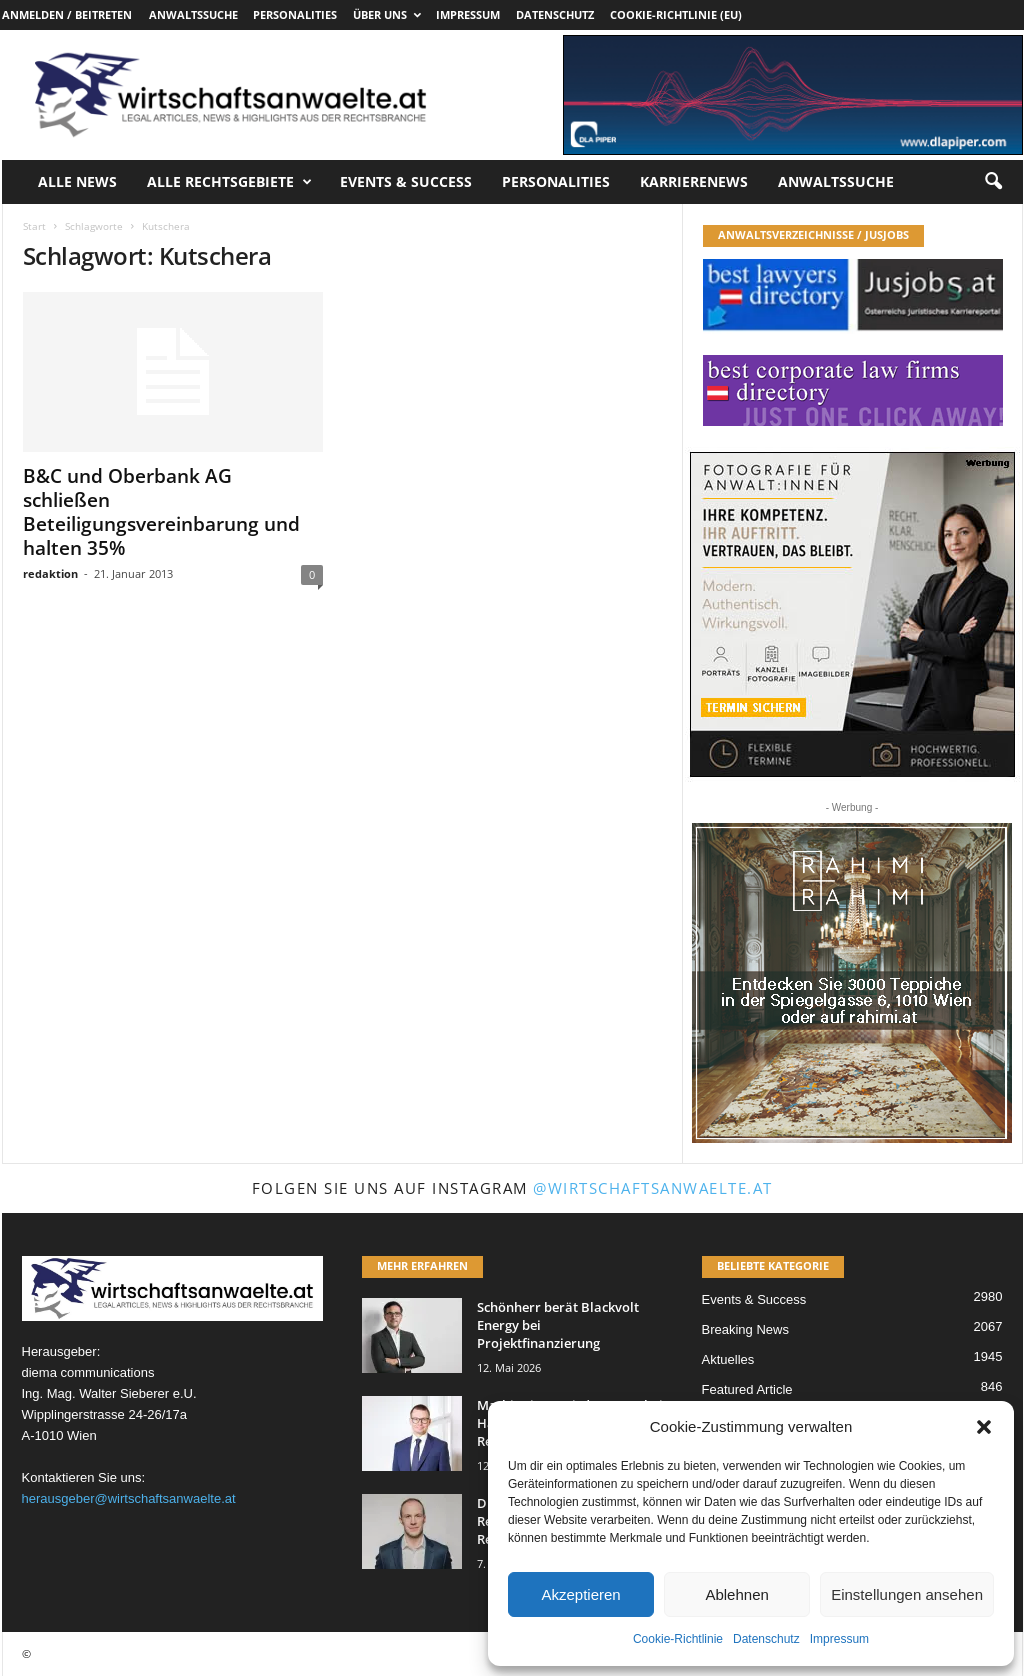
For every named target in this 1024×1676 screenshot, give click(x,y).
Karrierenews (694, 181)
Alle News (77, 181)
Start (34, 226)
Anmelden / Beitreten (67, 14)
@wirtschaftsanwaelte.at (653, 1188)
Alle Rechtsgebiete (229, 182)
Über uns (387, 14)
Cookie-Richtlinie (678, 1639)
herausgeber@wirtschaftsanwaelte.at (129, 1498)
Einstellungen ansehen (907, 1594)
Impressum (839, 1639)
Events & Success (406, 181)
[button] (984, 1427)
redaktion (50, 573)
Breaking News (745, 1329)
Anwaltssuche (193, 14)
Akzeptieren (580, 1594)
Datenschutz (766, 1639)
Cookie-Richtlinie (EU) (676, 14)
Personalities (295, 14)
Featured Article (747, 1389)
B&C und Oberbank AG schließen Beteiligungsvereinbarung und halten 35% (161, 512)
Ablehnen (736, 1594)
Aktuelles (728, 1359)
